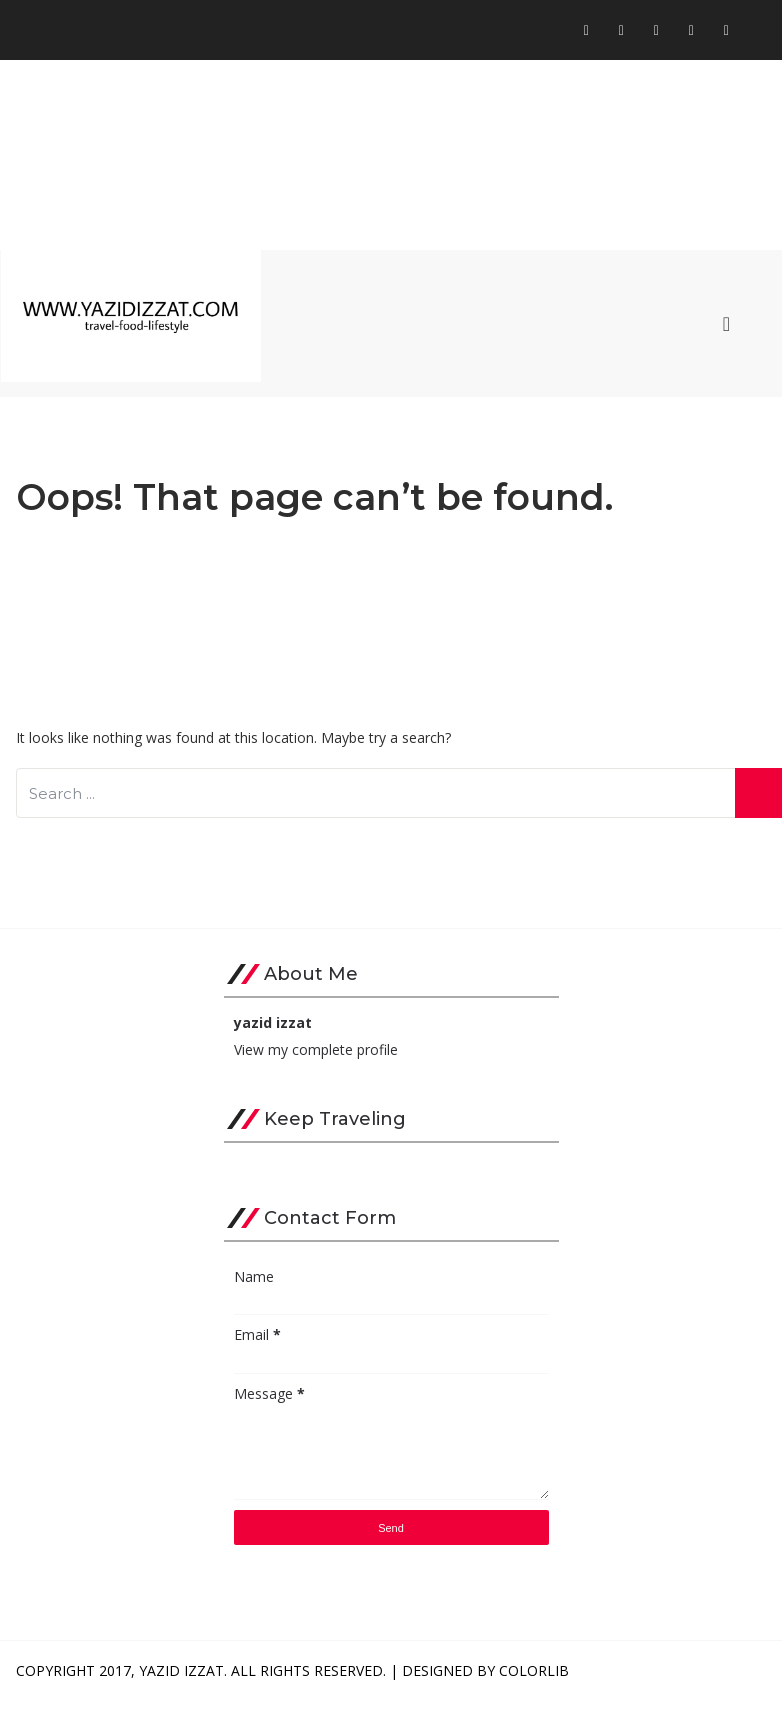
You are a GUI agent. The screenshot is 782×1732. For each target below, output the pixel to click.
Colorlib (534, 1670)
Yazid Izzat (181, 1670)
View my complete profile (316, 1049)
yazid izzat (273, 1022)
